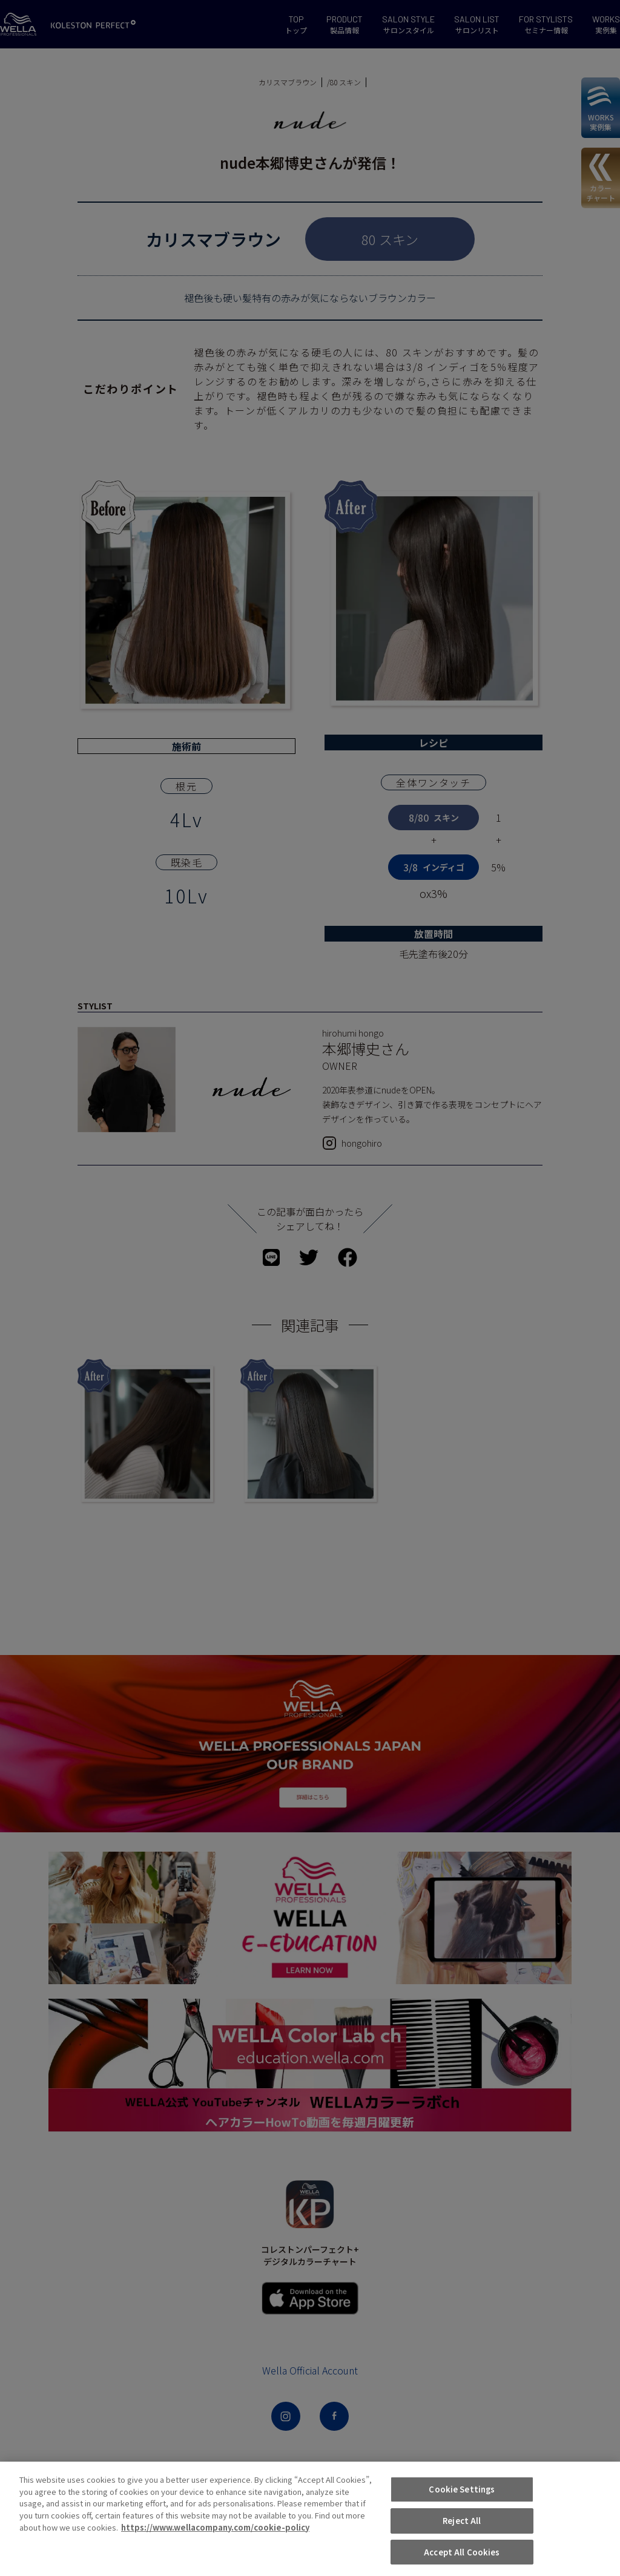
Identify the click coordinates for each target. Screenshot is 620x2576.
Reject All (462, 2549)
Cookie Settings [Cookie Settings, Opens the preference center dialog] (462, 2518)
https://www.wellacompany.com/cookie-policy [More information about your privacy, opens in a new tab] (215, 2555)
